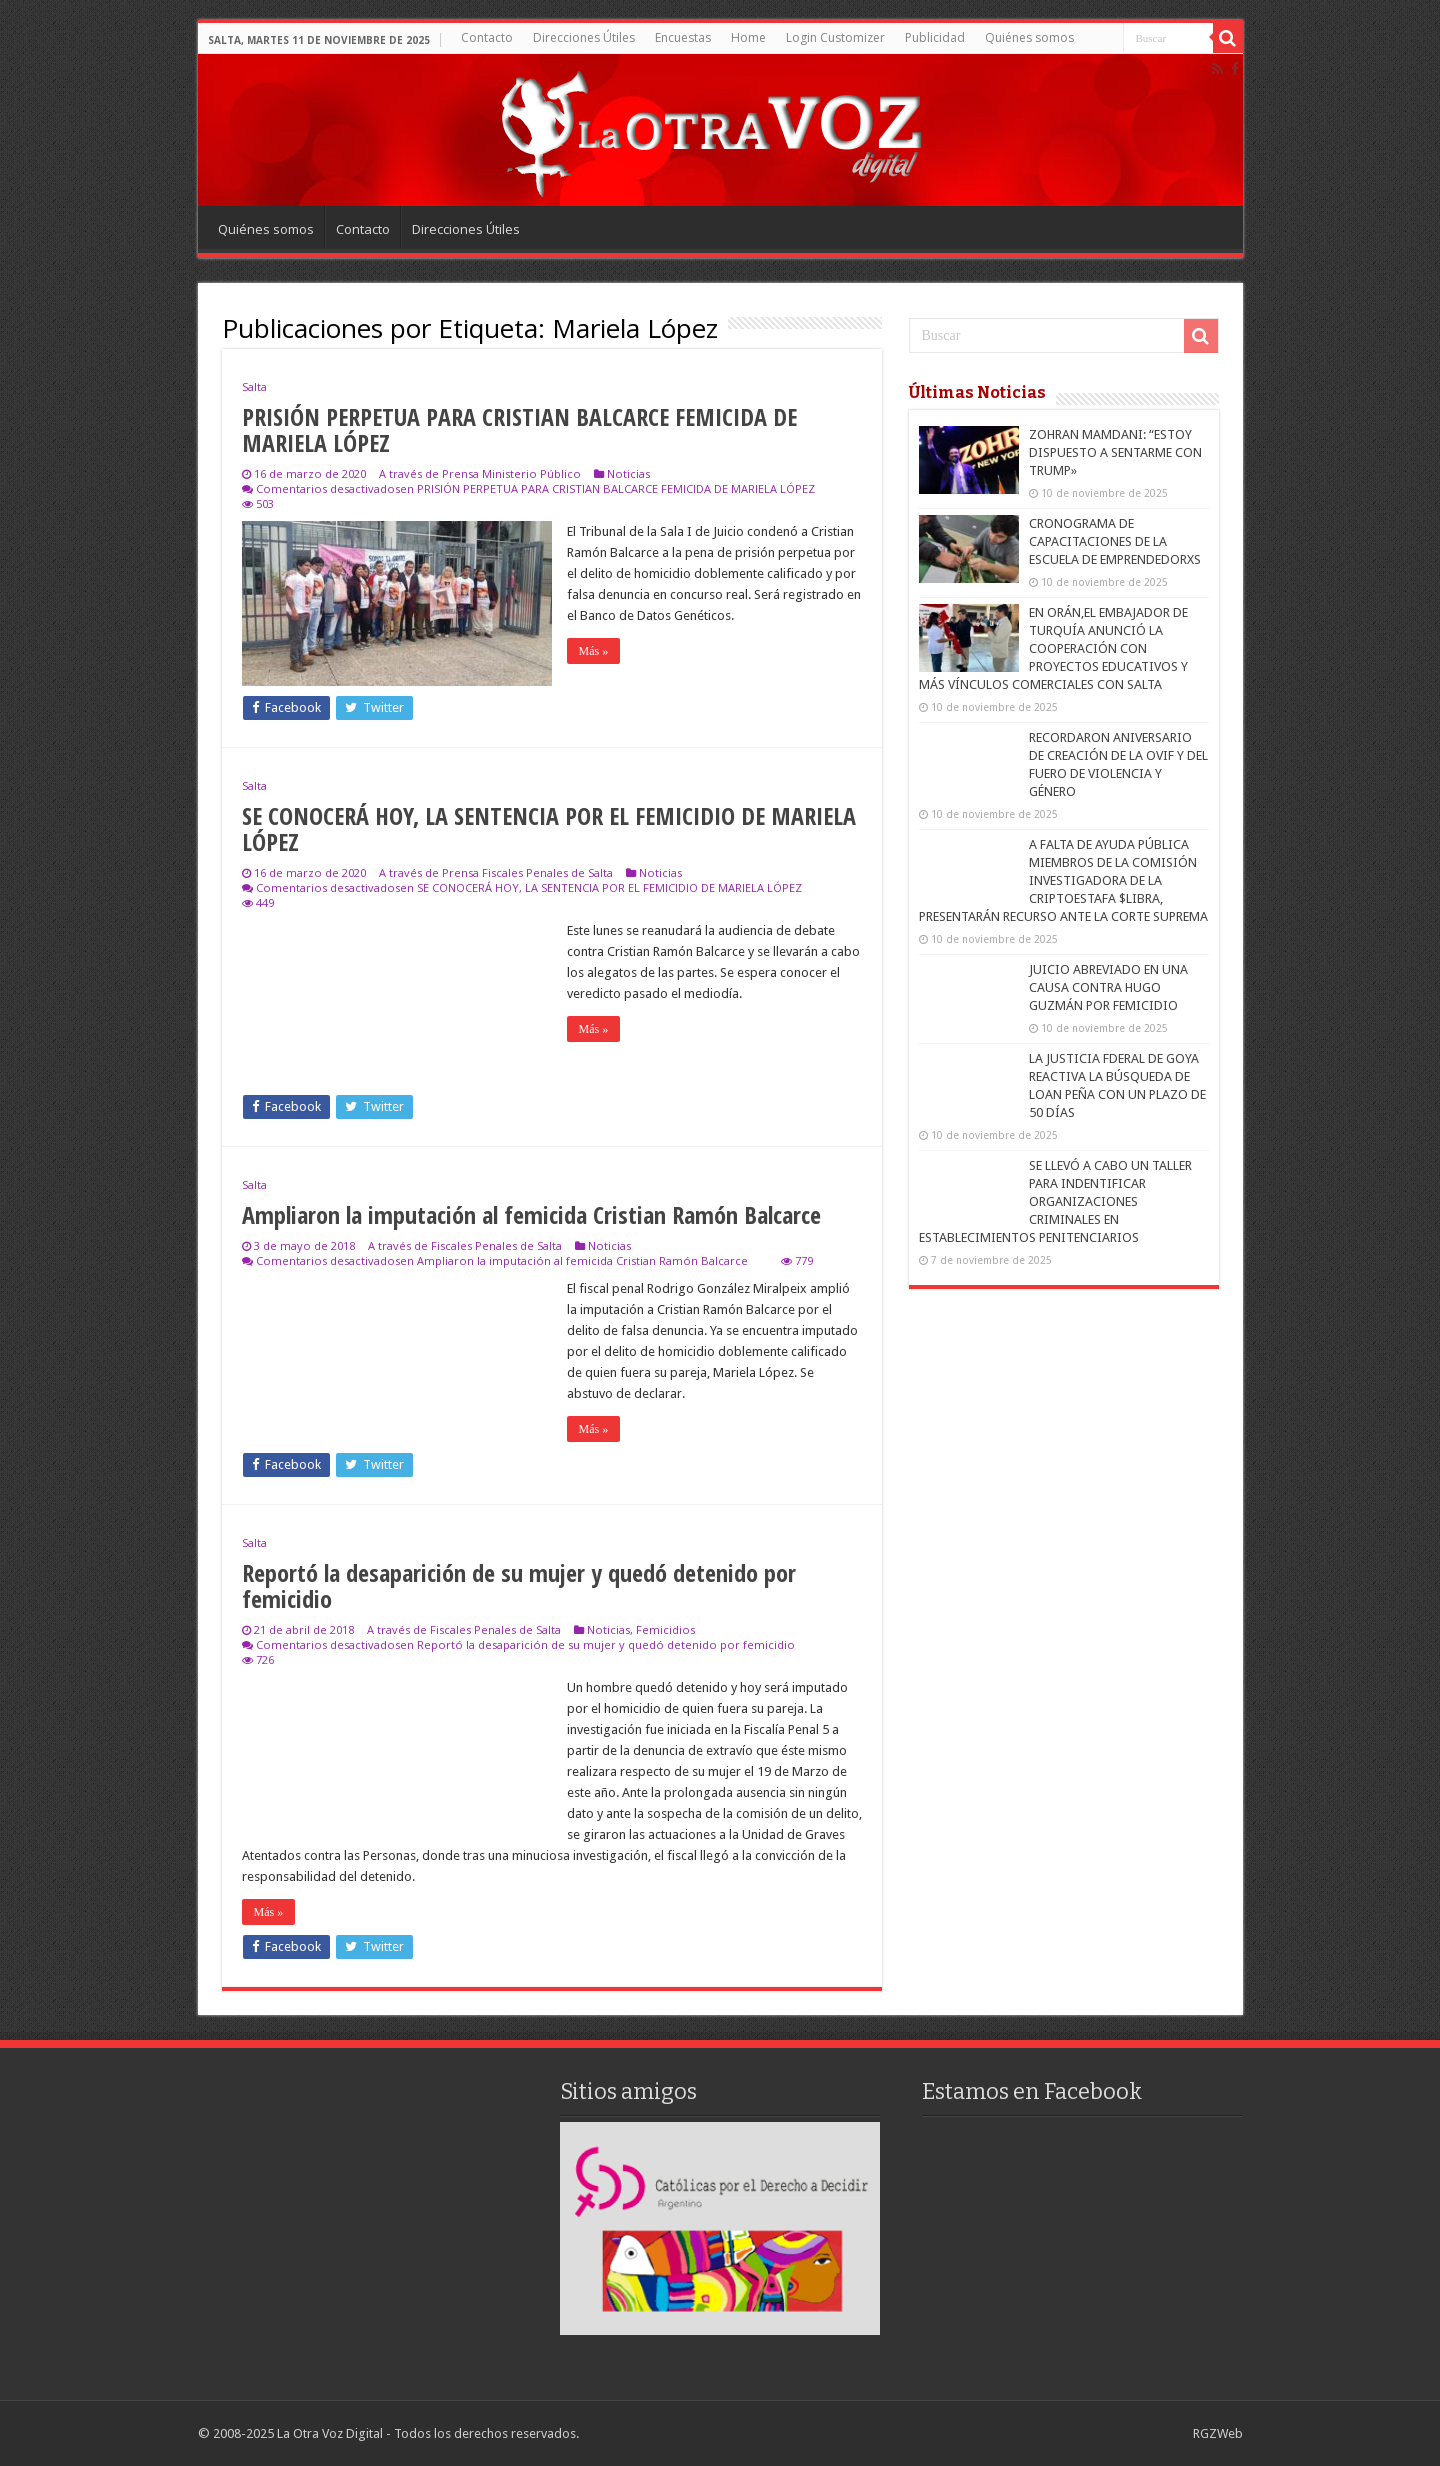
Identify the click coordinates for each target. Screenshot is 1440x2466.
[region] (720, 2228)
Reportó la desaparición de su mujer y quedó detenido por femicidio (519, 1585)
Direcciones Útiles (584, 37)
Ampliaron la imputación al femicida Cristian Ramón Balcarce (531, 1214)
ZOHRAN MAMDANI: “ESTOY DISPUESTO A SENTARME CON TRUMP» (1115, 452)
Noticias (628, 473)
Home (748, 37)
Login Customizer (835, 37)
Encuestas (683, 37)
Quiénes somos (1029, 37)
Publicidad (935, 37)
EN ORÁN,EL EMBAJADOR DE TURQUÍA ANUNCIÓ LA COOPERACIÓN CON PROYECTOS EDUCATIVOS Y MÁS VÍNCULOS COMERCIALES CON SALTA (1053, 648)
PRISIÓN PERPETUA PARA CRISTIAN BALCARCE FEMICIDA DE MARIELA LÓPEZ (519, 429)
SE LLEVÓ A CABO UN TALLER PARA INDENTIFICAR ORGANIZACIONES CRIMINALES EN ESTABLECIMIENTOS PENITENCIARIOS (1055, 1201)
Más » (594, 651)
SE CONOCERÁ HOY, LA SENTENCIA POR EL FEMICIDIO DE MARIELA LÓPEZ (549, 828)
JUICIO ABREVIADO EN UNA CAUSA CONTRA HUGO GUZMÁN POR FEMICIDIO (1108, 987)
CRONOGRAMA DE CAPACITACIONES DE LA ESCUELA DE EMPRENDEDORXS (1115, 541)
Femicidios (665, 1629)
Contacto (487, 37)
